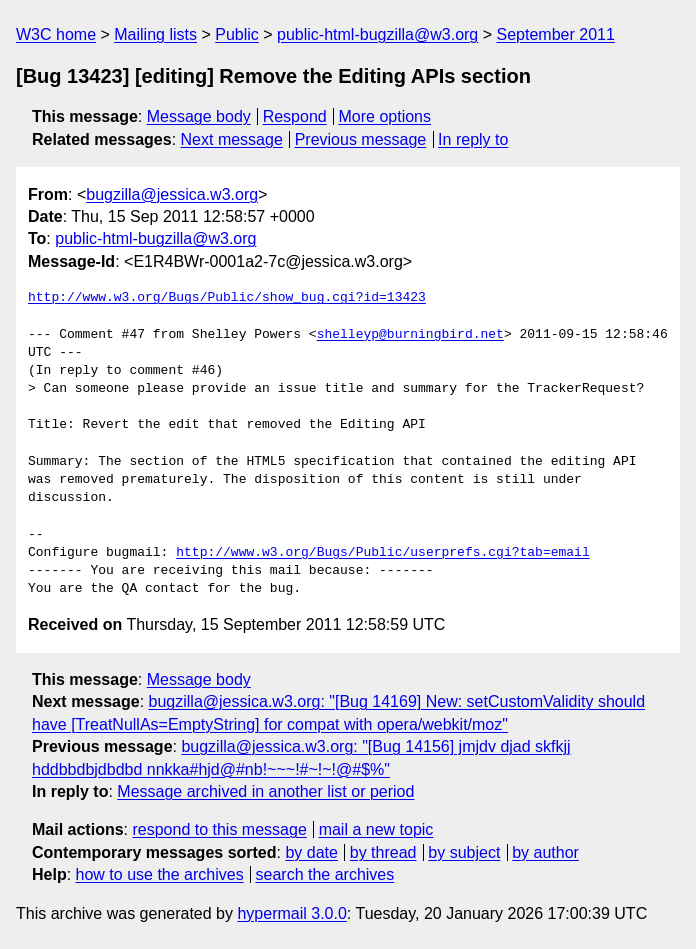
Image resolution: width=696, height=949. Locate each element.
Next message (232, 139)
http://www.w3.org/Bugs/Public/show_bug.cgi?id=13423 (227, 298)
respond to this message (219, 829)
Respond (295, 116)
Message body (199, 116)
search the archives (325, 874)
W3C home (56, 34)
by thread (383, 852)
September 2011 (556, 34)
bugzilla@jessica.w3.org (172, 194)
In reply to (473, 139)
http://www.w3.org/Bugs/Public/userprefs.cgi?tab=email (382, 553)
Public (237, 34)
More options (385, 116)
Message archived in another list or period (265, 791)
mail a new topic (376, 829)
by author (545, 852)
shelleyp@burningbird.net (410, 335)
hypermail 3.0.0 (291, 913)
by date (311, 852)
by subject (464, 852)
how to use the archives (160, 874)
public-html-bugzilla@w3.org (377, 34)
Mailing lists (155, 34)
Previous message (361, 139)
